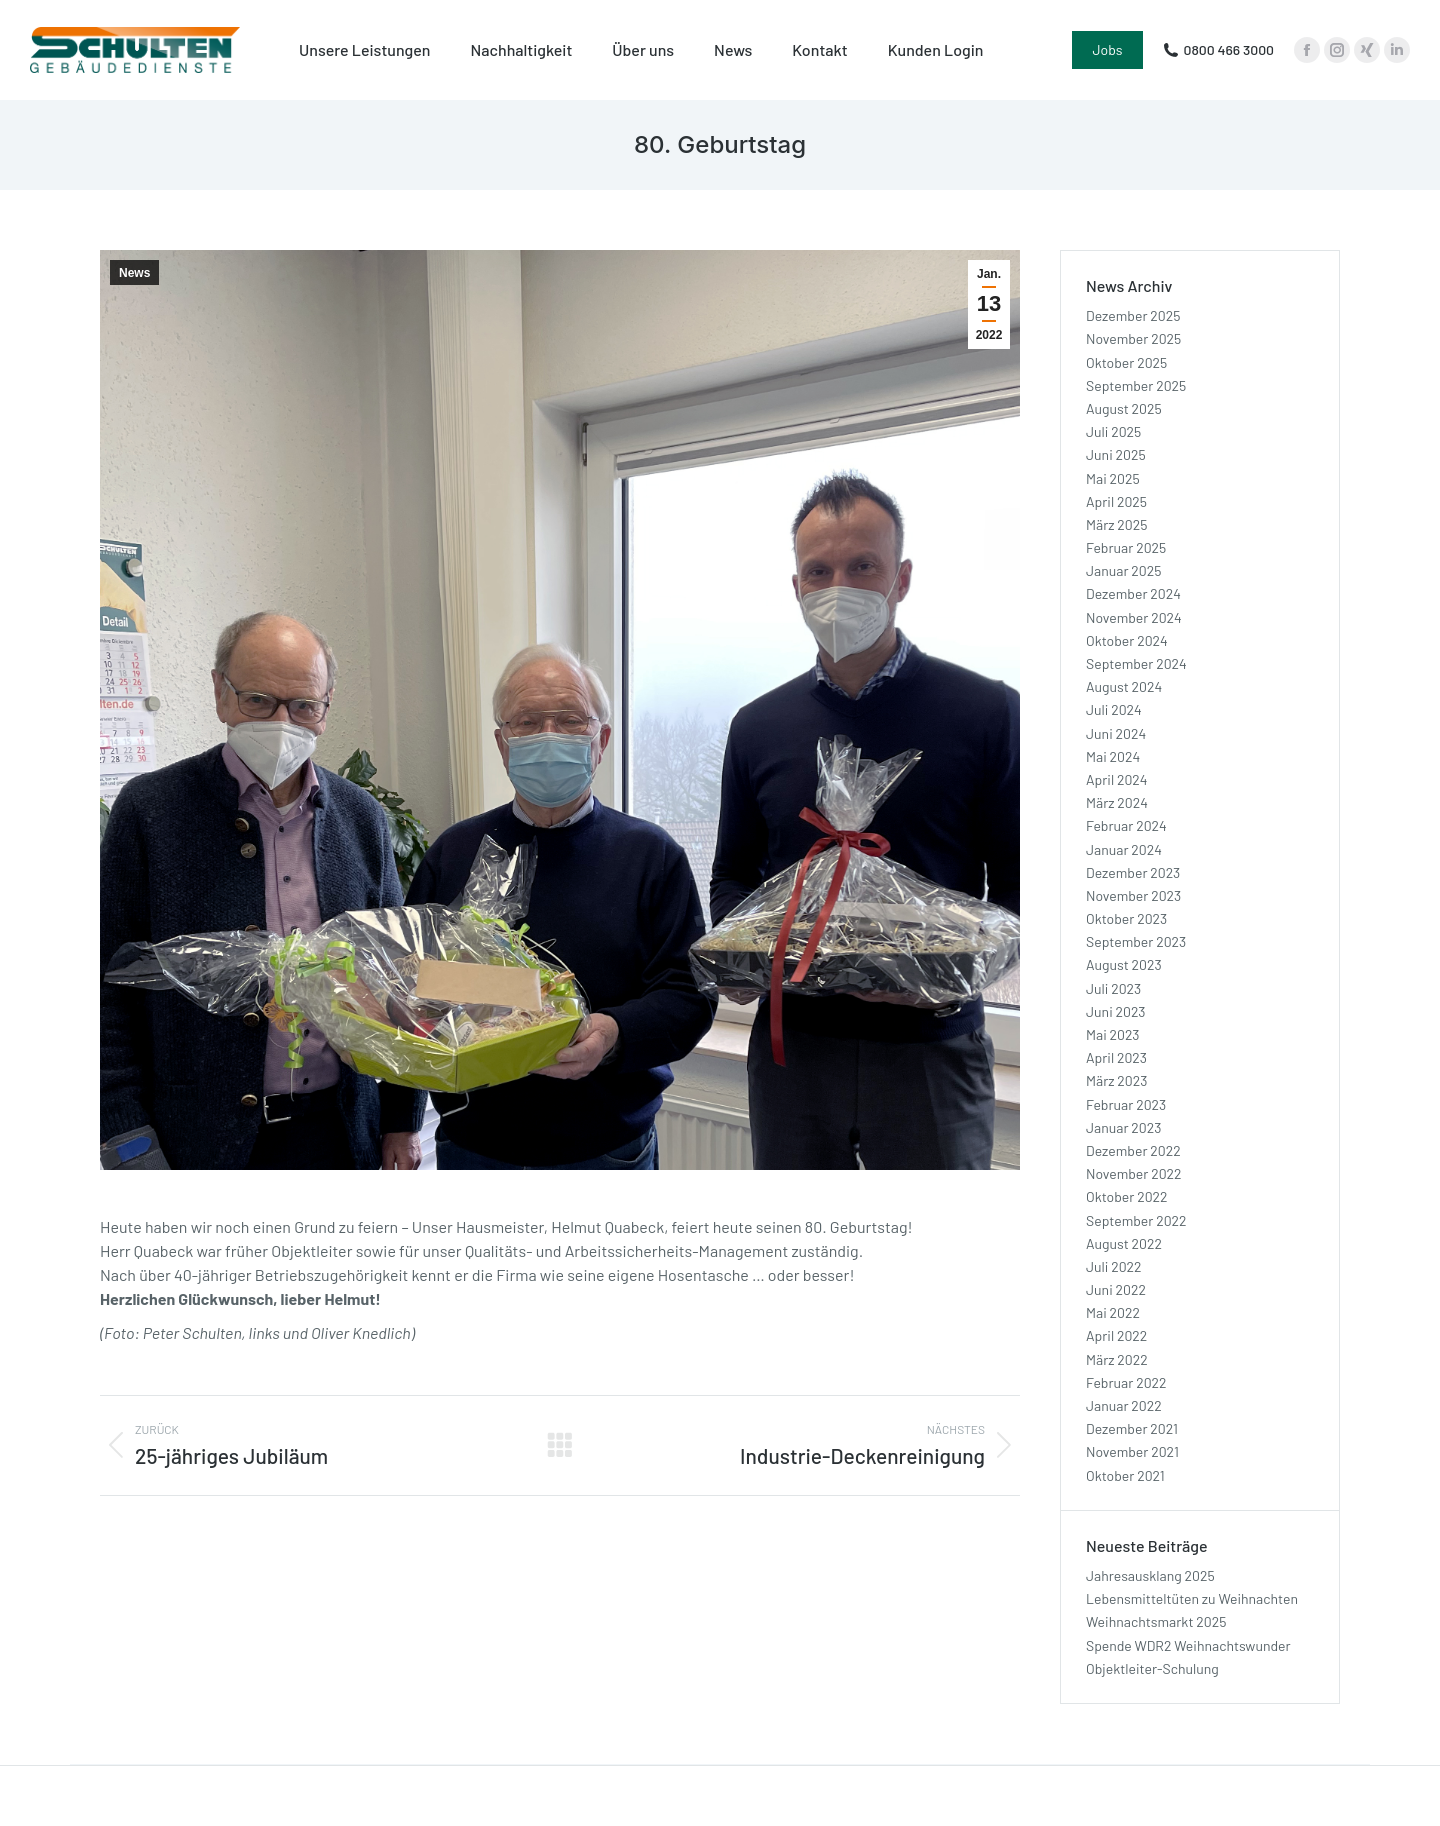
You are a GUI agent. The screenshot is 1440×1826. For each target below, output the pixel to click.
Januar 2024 (1124, 849)
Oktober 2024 (1127, 640)
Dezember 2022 (1133, 1150)
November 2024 (1134, 617)
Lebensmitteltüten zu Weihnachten (1192, 1598)
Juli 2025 (1113, 431)
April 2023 (1116, 1057)
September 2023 (1136, 941)
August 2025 (1124, 408)
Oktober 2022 (1127, 1196)
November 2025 (1133, 338)
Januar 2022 (1124, 1405)
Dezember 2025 (1133, 315)
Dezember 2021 (1132, 1428)
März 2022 (1117, 1359)
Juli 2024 (1114, 709)
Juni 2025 (1116, 454)
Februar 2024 (1126, 825)
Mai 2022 (1113, 1312)
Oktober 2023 (1126, 918)
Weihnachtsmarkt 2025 (1156, 1621)
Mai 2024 (1113, 756)
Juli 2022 (1114, 1266)
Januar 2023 (1123, 1127)
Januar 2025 (1123, 570)
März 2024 (1117, 802)
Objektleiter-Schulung (1152, 1668)
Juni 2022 (1116, 1289)
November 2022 (1134, 1173)
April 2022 (1116, 1335)
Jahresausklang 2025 (1150, 1575)
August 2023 (1124, 964)
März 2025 (1116, 524)
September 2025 (1136, 385)
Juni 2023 (1116, 1011)
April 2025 (1116, 501)
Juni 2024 (1116, 733)
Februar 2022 (1126, 1382)
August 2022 (1124, 1243)
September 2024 (1136, 663)
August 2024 (1124, 686)
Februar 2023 (1126, 1104)
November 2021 (1132, 1451)
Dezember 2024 (1133, 593)
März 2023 (1116, 1080)
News (134, 273)
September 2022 (1136, 1220)
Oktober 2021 (1125, 1475)
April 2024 (1117, 779)
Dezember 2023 (1133, 872)
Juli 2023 (1113, 988)
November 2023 (1133, 895)
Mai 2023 (1113, 1034)
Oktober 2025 (1126, 362)
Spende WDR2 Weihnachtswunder (1188, 1645)
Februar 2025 (1126, 547)
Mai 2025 (1113, 478)
